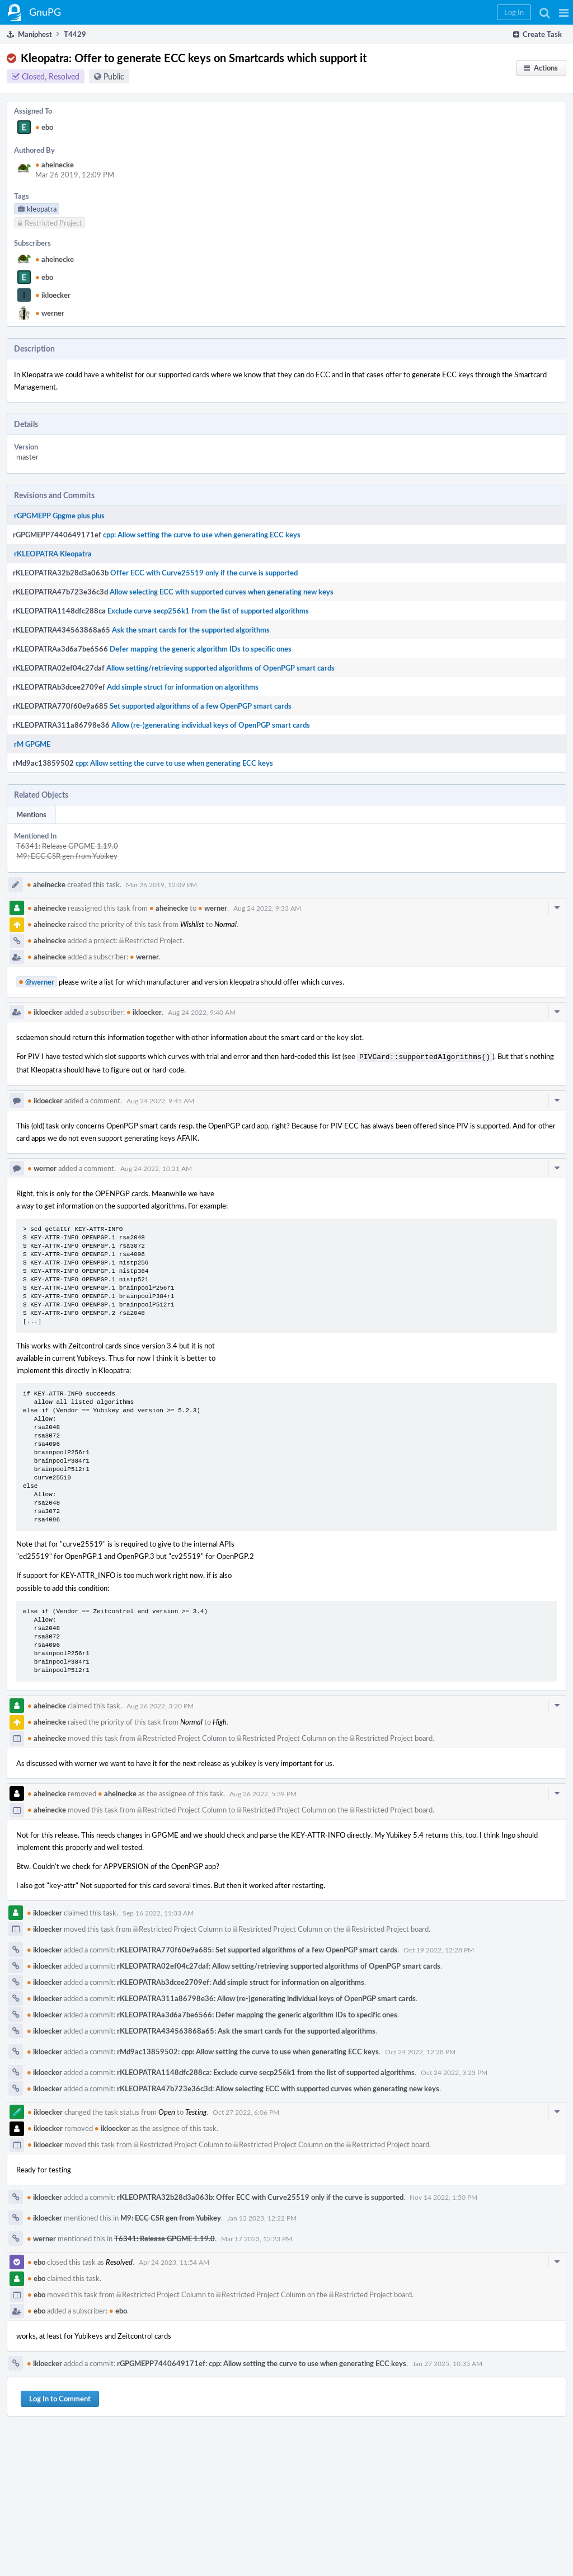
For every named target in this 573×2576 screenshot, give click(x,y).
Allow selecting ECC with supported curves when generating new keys (222, 592)
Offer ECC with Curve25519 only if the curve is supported (204, 573)
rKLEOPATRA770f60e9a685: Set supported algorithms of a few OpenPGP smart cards (257, 1948)
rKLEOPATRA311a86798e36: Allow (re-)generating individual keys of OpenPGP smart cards (266, 1997)
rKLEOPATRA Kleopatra (53, 554)
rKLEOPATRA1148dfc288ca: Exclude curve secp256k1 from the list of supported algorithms (266, 2071)
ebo (44, 127)
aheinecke (54, 165)
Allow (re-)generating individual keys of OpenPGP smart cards (210, 725)
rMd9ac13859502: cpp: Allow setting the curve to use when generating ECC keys (248, 2050)
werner (49, 313)
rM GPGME (32, 744)
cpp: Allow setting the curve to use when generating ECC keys (201, 535)
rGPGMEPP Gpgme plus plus (59, 515)
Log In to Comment (60, 2397)
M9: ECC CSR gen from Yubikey (67, 856)
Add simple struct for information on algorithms (183, 687)
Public (114, 76)
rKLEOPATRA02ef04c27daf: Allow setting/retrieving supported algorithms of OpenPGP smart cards (278, 1965)
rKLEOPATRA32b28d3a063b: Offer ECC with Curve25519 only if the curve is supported (260, 2196)
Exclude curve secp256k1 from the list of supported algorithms (208, 611)
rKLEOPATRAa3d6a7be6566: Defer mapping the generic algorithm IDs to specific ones (257, 2013)
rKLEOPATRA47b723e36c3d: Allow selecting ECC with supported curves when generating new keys (278, 2087)
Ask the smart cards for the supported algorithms (191, 630)
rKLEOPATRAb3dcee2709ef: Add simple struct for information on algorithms (240, 1981)
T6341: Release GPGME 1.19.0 (67, 846)
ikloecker (53, 295)
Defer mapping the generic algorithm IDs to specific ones (201, 649)
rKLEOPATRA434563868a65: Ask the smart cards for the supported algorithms (246, 2030)
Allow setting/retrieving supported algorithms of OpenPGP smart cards (220, 668)
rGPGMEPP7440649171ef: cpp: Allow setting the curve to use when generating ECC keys (261, 2362)
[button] (564, 12)
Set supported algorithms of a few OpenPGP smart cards (201, 706)
